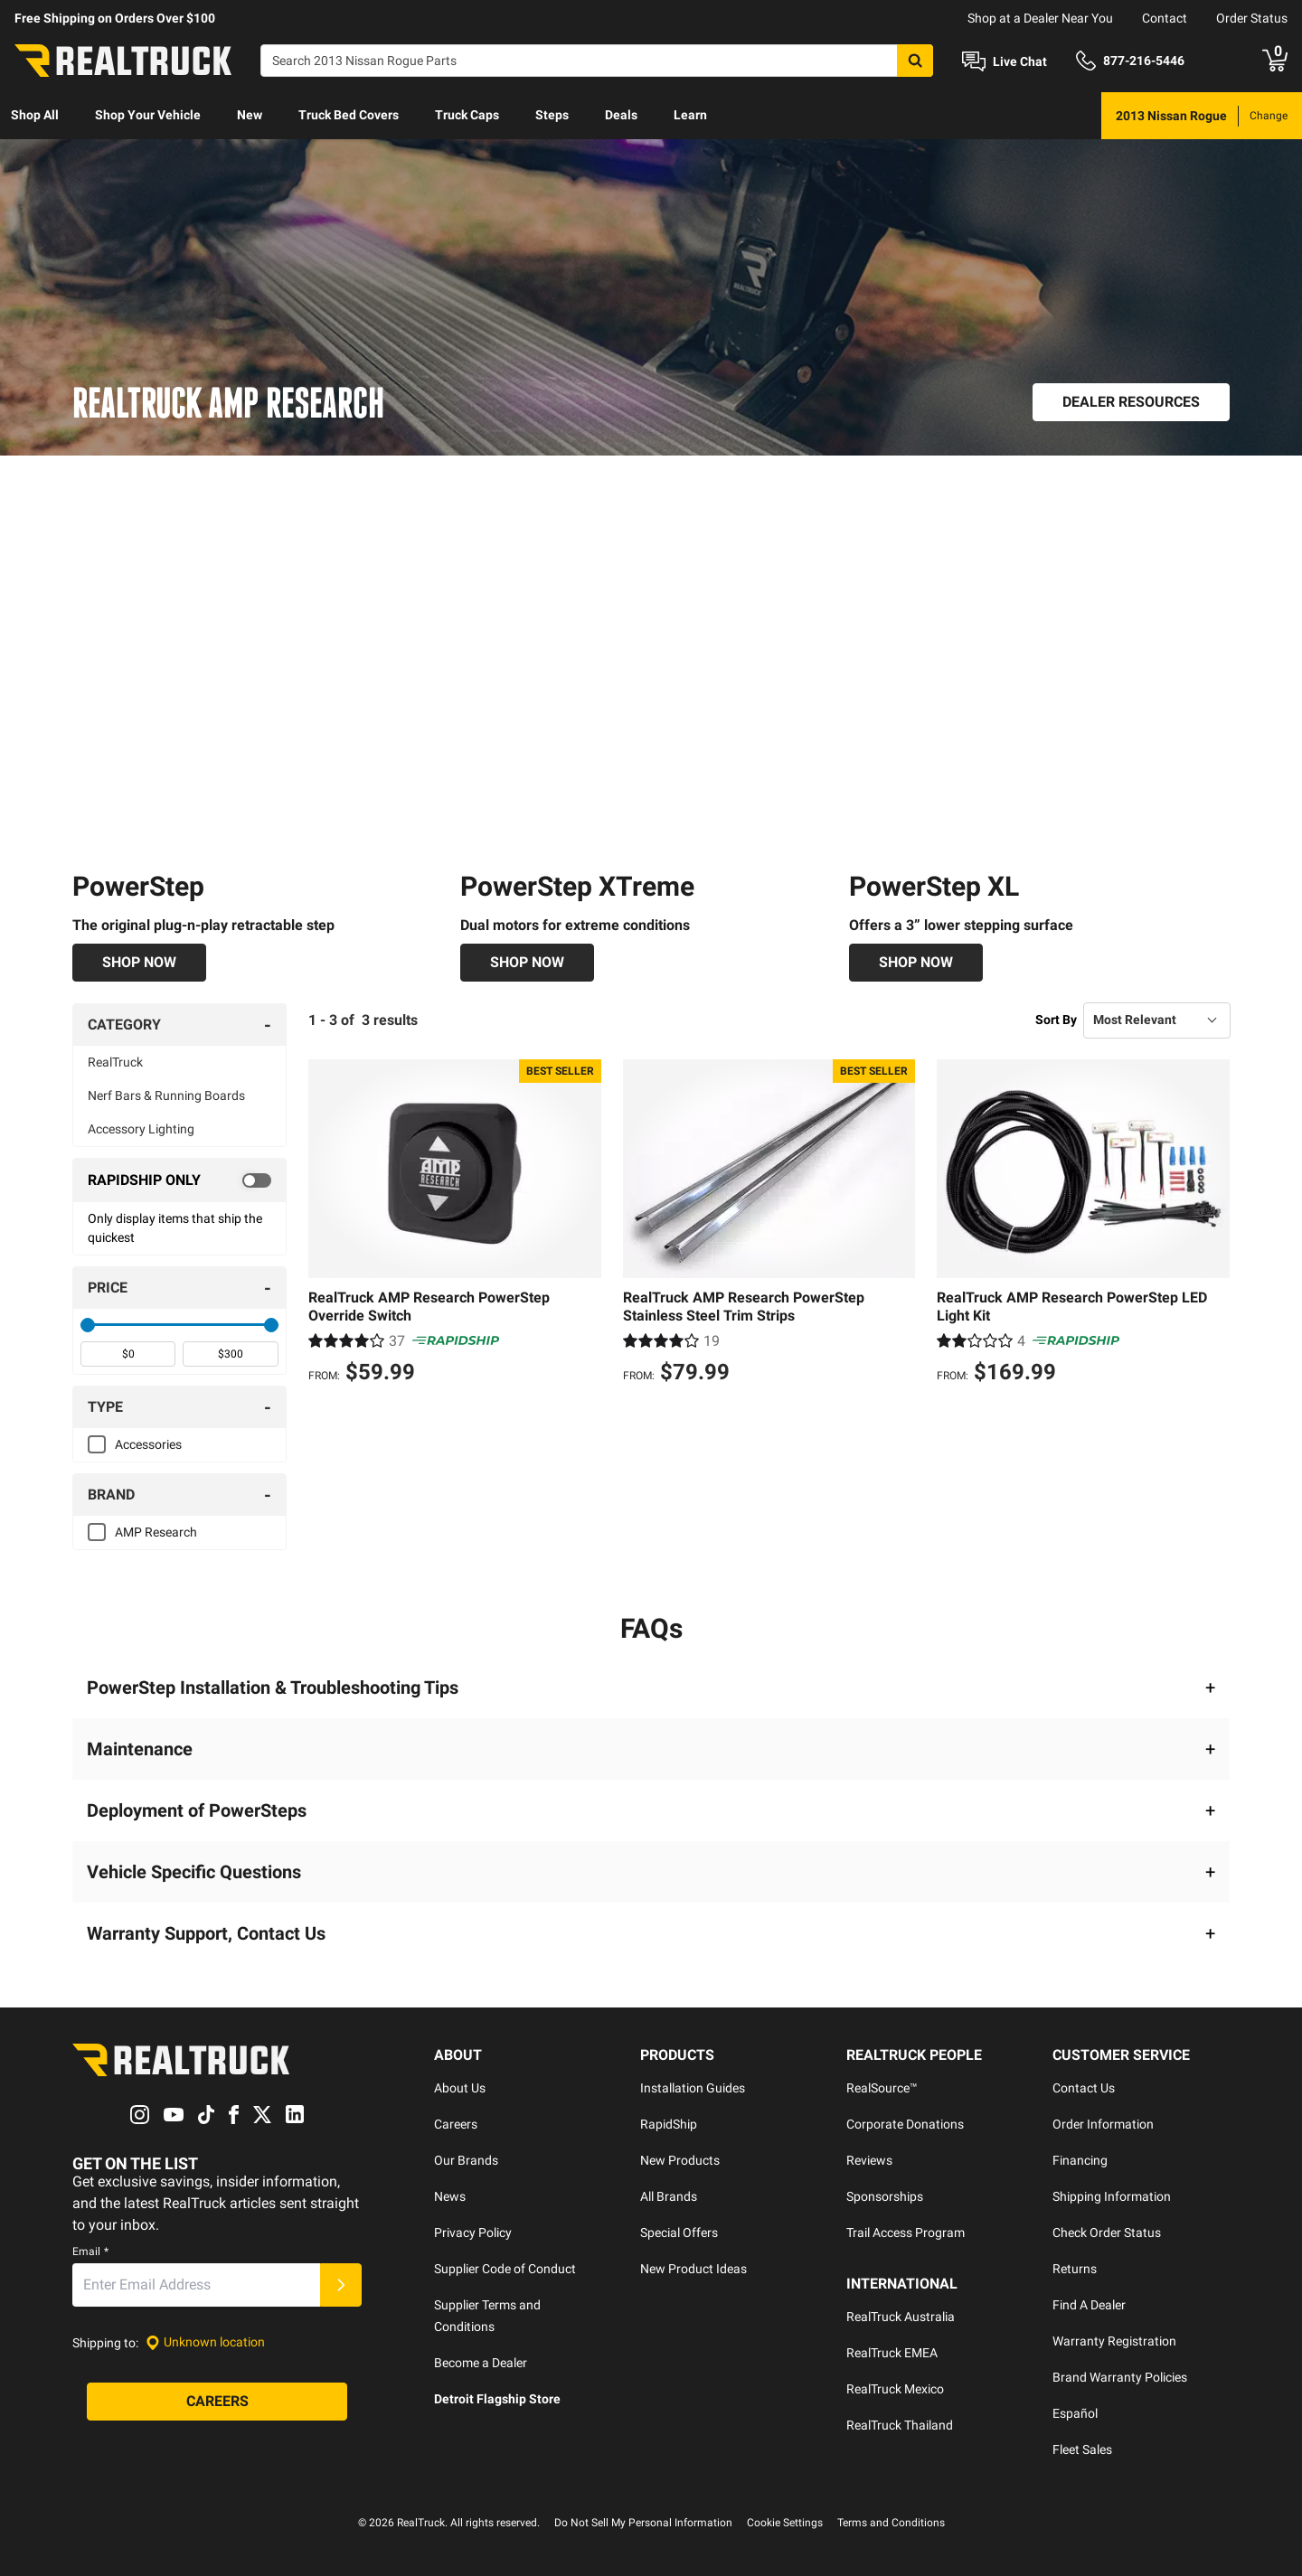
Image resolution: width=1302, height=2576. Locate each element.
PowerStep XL (934, 886)
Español (1075, 2413)
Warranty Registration (1114, 2341)
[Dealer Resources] (1131, 402)
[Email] (196, 2285)
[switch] (179, 1180)
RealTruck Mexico (895, 2389)
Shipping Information (1111, 2196)
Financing (1080, 2160)
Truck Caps (467, 115)
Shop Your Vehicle (148, 115)
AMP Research (156, 1532)
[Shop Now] (139, 963)
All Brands (668, 2196)
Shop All (35, 115)
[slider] (87, 1325)
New (249, 115)
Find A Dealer (1089, 2305)
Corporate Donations (905, 2124)
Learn (690, 115)
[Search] (596, 60)
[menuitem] (35, 115)
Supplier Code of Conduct (505, 2268)
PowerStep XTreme (577, 886)
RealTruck (115, 1062)
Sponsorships (884, 2196)
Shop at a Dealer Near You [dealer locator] (1040, 18)
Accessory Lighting (141, 1129)
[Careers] (217, 2402)
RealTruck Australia (900, 2316)
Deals (621, 115)
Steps (552, 115)
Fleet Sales (1082, 2449)
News (450, 2196)
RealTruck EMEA (892, 2353)
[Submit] (341, 2285)
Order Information (1103, 2124)
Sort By (1056, 1019)
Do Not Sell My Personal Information (643, 2522)
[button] (651, 1687)
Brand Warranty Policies (1119, 2377)
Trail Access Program (905, 2232)
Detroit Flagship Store (497, 2399)
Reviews (869, 2160)
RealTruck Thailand (899, 2425)
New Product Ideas (693, 2268)
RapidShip (668, 2124)
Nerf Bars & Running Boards (166, 1095)
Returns (1074, 2268)
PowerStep (138, 886)
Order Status (1252, 18)
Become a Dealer (480, 2362)
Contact (1164, 18)
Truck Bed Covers (348, 115)
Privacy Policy (473, 2232)
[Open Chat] (1004, 61)
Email (90, 2251)
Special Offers (679, 2232)
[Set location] (205, 2342)
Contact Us (1083, 2088)
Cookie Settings (785, 2522)
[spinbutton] (127, 1354)
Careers (455, 2124)
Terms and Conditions (891, 2522)
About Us (460, 2088)
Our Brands (466, 2160)
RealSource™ (882, 2088)
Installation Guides (692, 2088)
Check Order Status (1106, 2232)
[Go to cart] (1275, 60)
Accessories (148, 1444)
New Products (680, 2160)
